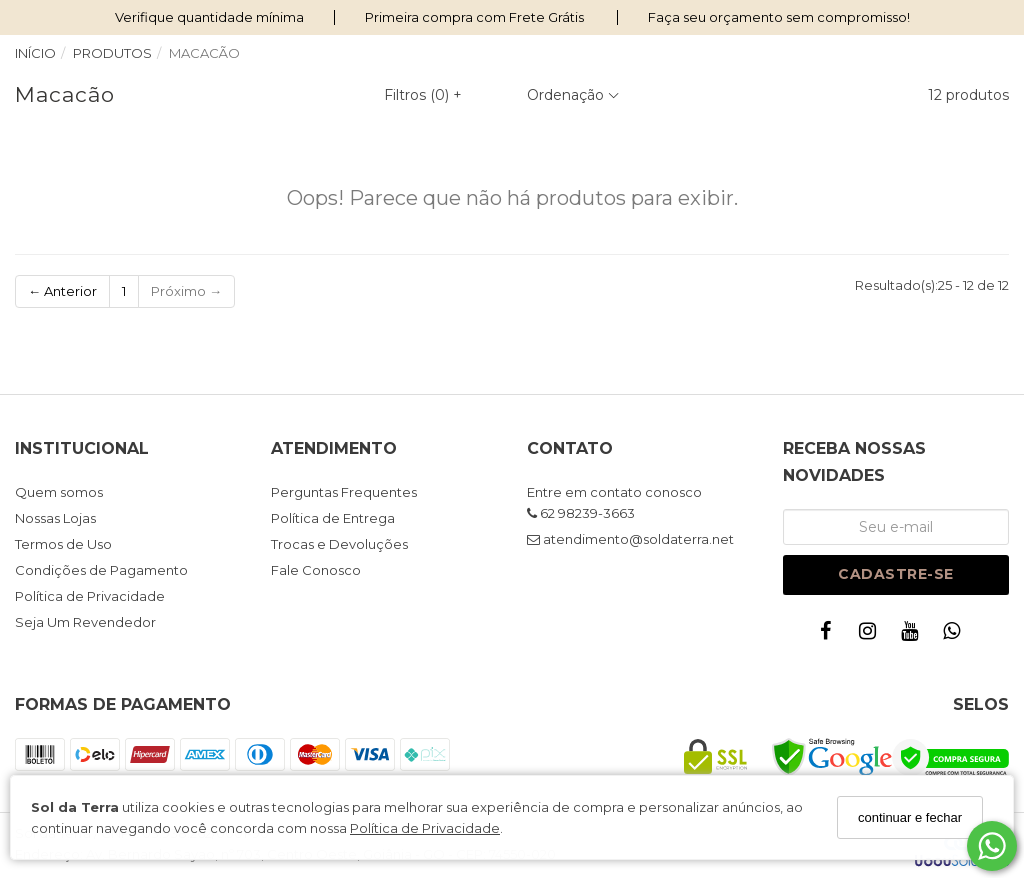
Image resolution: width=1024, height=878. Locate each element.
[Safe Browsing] (832, 771)
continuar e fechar (910, 817)
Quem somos (59, 492)
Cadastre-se (896, 574)
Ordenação (573, 95)
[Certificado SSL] (715, 770)
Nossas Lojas (55, 518)
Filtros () (423, 95)
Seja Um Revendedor (85, 622)
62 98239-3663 (581, 513)
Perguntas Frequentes (344, 492)
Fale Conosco (316, 570)
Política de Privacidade (425, 828)
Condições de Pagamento (101, 570)
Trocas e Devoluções (339, 544)
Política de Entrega (333, 518)
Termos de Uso (63, 544)
